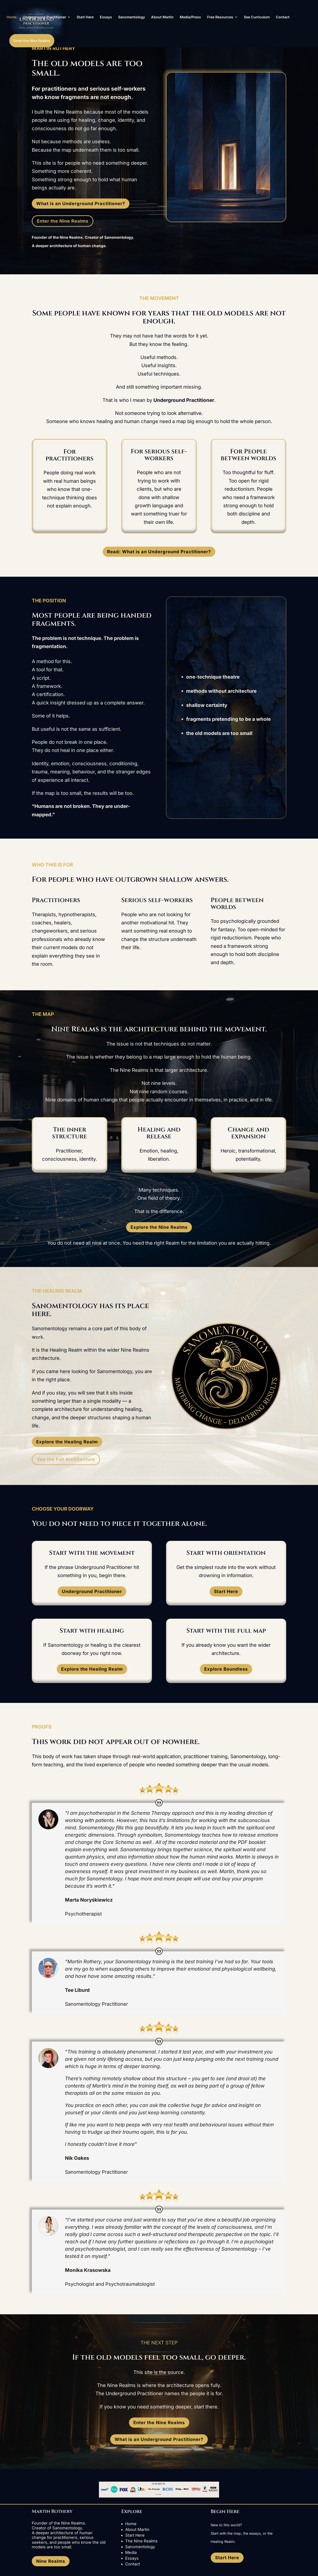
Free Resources (220, 17)
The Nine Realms (141, 2541)
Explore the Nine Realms (159, 1227)
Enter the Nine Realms (31, 40)
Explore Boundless (226, 1669)
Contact (283, 17)
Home (12, 17)
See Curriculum (257, 17)
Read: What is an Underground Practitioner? (159, 551)
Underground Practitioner (44, 17)
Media (131, 2552)
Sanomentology (131, 17)
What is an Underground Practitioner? (80, 203)
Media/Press (190, 17)
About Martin (162, 17)
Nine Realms (50, 2561)
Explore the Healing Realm (67, 1441)
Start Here (85, 17)
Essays (106, 17)
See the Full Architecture (66, 1459)
